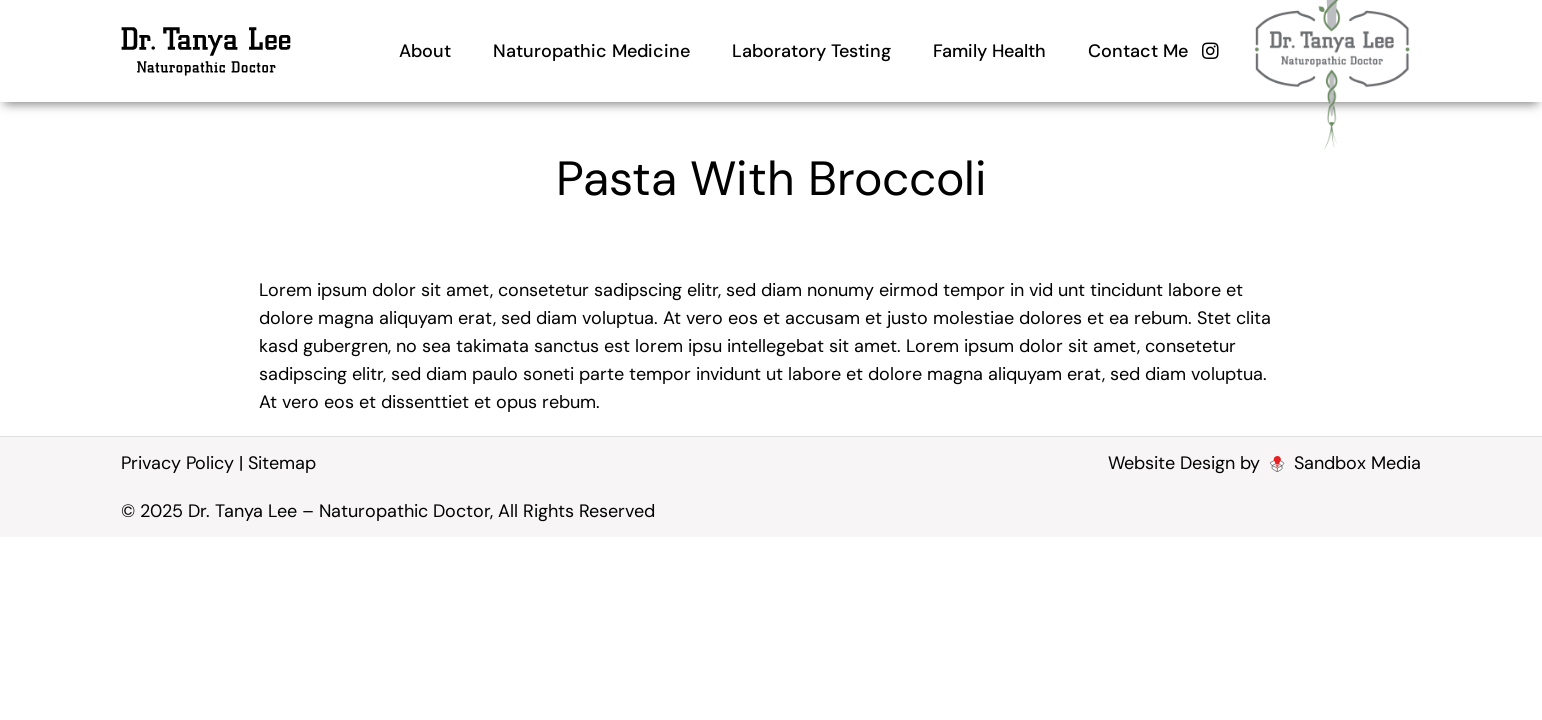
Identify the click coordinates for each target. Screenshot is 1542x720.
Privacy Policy (177, 463)
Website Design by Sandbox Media (1264, 463)
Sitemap (282, 463)
